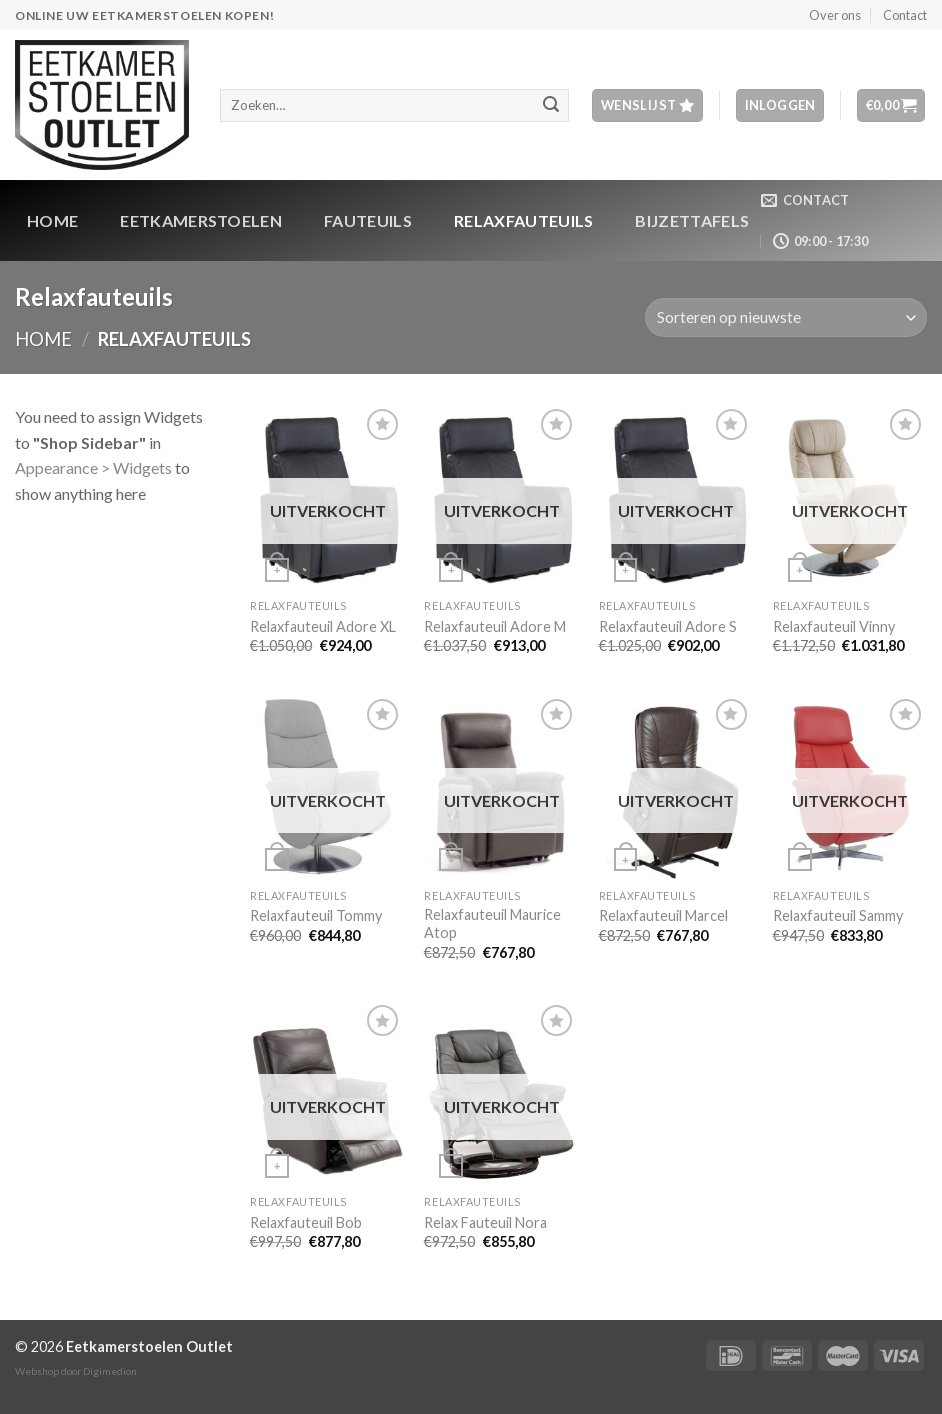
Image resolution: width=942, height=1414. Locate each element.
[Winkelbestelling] (786, 317)
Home (52, 220)
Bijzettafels (692, 220)
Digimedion (110, 1371)
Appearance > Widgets (93, 467)
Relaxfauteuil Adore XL (323, 626)
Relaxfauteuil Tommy (316, 915)
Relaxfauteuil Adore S (668, 626)
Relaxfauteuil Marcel (663, 915)
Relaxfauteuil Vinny (834, 626)
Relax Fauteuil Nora (485, 1222)
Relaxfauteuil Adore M (495, 626)
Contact (905, 15)
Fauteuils (368, 220)
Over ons (835, 15)
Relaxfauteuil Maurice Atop (492, 924)
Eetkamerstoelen (201, 220)
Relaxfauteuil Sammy (838, 915)
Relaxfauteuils (523, 220)
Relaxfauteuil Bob (306, 1222)
